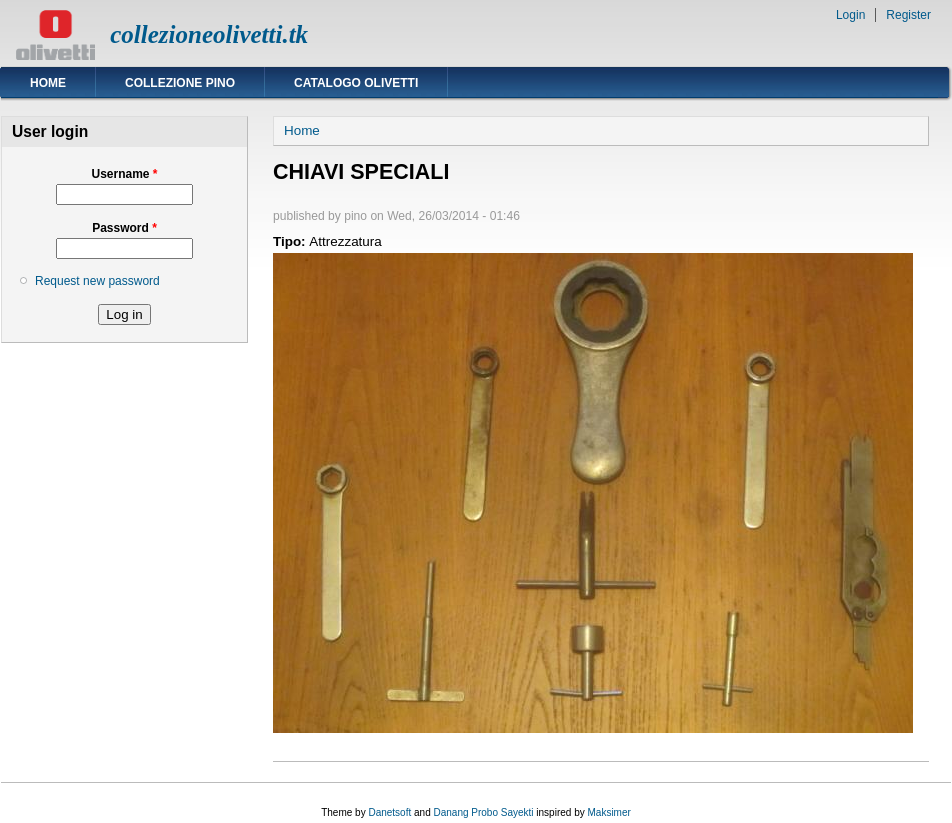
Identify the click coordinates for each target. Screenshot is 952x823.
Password (124, 228)
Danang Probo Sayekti (483, 812)
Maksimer (608, 812)
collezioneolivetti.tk (209, 34)
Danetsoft (389, 812)
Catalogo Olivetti (356, 83)
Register (908, 15)
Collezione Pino (180, 83)
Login (850, 15)
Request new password (97, 281)
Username (124, 174)
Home (48, 83)
